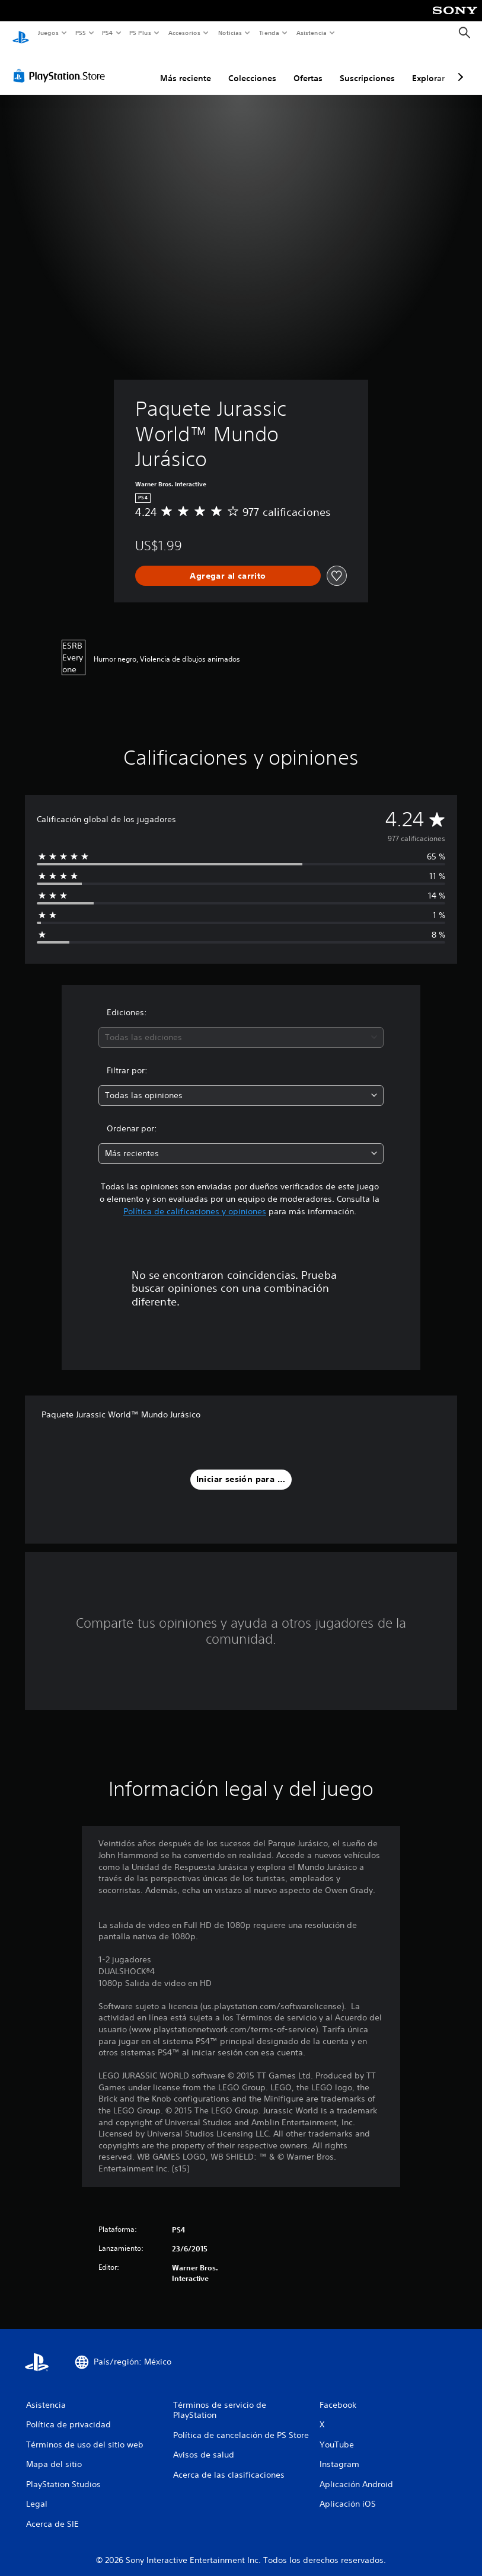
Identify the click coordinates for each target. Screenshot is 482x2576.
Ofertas (308, 67)
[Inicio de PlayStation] (21, 33)
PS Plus (140, 32)
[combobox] (241, 1026)
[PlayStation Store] (61, 64)
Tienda (269, 32)
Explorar (428, 67)
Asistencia (311, 32)
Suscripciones (367, 67)
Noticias (230, 32)
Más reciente (185, 67)
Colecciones (252, 67)
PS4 (108, 32)
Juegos (47, 32)
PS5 (81, 32)
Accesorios (184, 32)
